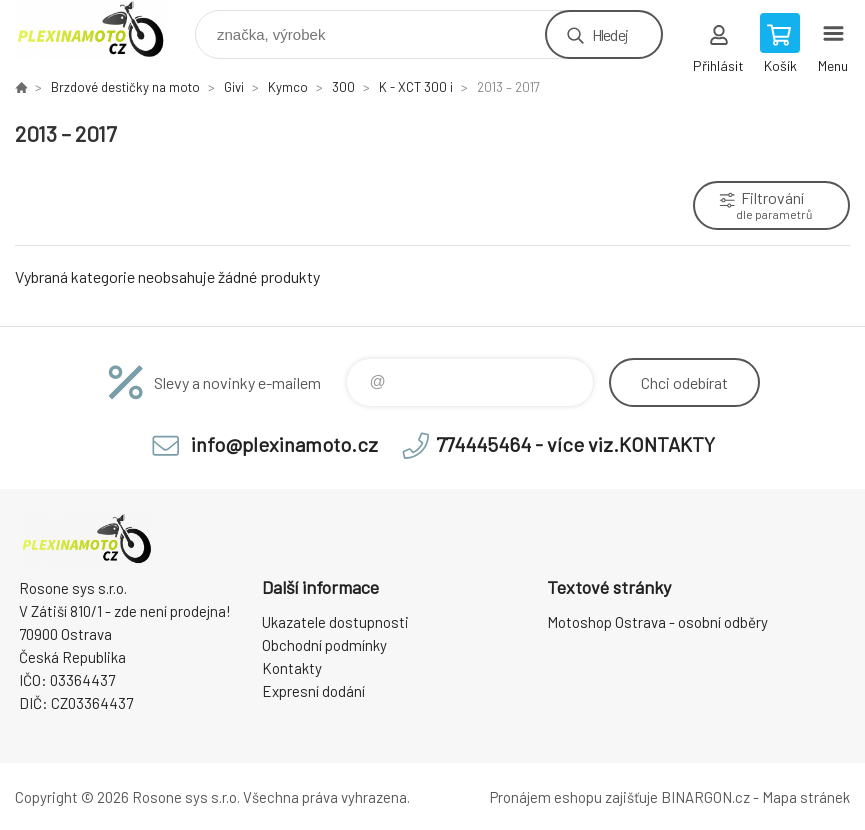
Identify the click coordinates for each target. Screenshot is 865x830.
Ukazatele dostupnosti (335, 622)
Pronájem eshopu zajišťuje (574, 797)
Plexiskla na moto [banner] (103, 29)
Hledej (610, 34)
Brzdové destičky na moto (125, 87)
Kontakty (292, 668)
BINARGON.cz (705, 797)
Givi (234, 87)
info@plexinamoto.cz (284, 444)
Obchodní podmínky (324, 645)
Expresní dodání (313, 691)
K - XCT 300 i (416, 87)
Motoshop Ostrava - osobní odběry (657, 622)
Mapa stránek (806, 797)
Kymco (288, 87)
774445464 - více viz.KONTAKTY (575, 444)
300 (343, 87)
